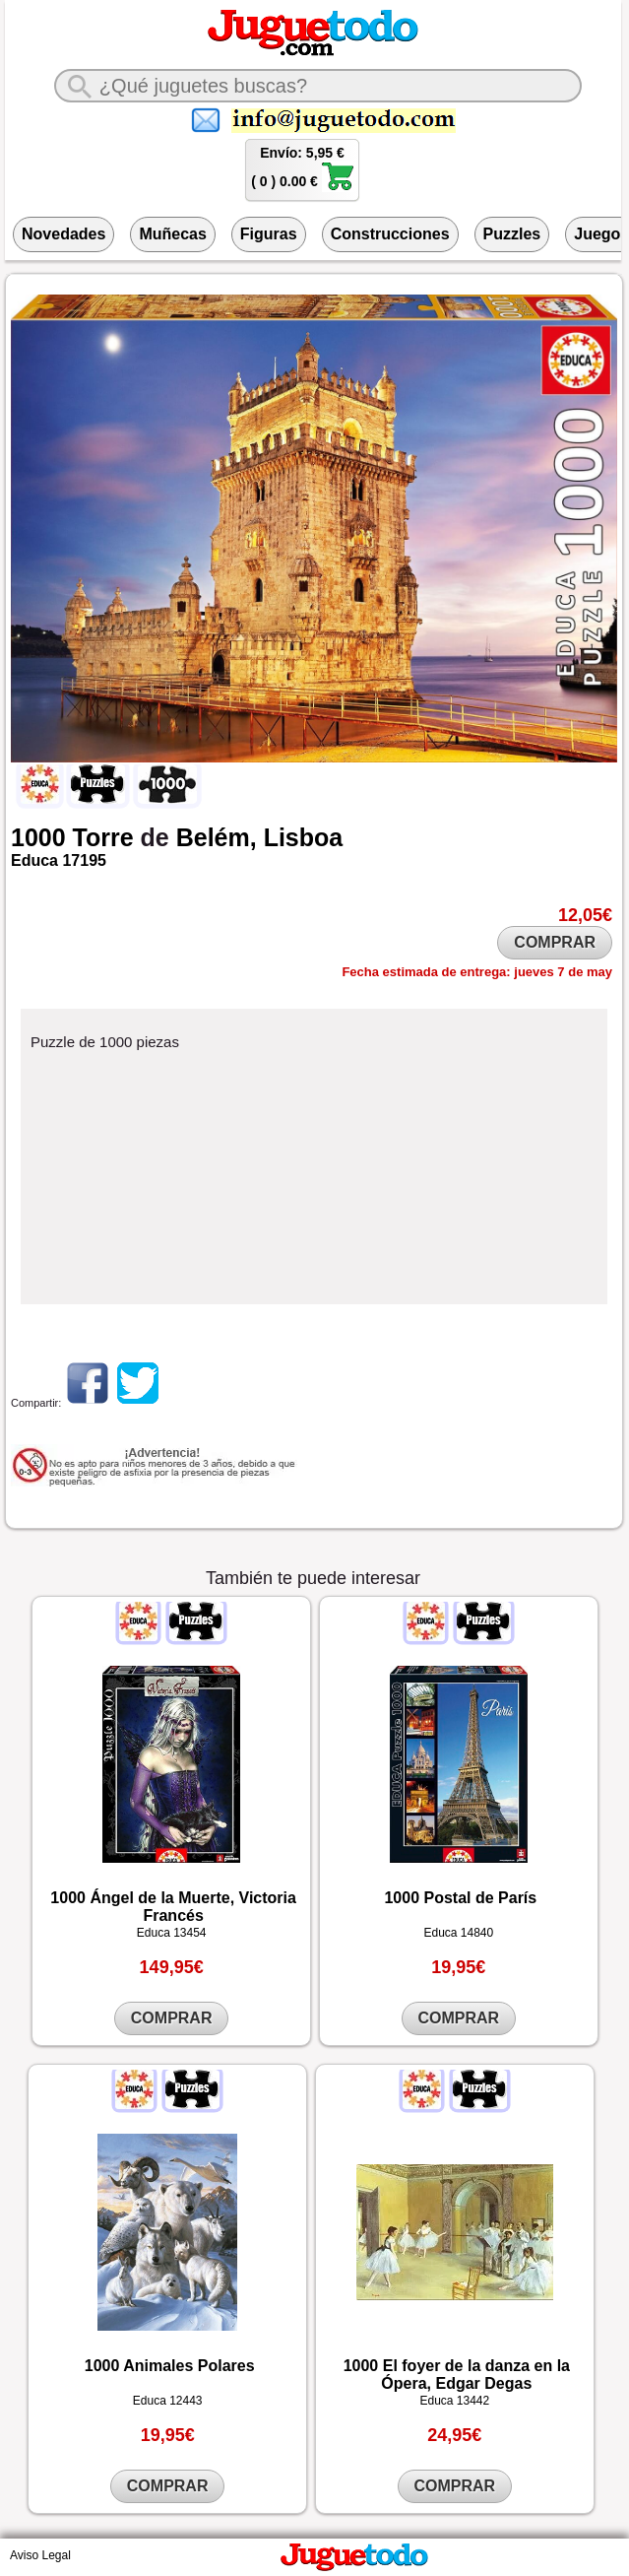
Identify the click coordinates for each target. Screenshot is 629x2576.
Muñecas (172, 234)
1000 (38, 837)
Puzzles (512, 234)
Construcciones (390, 234)
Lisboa (304, 837)
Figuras (268, 234)
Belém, (216, 837)
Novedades (63, 234)
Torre (103, 837)
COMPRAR (555, 942)
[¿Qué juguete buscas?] (318, 85)
